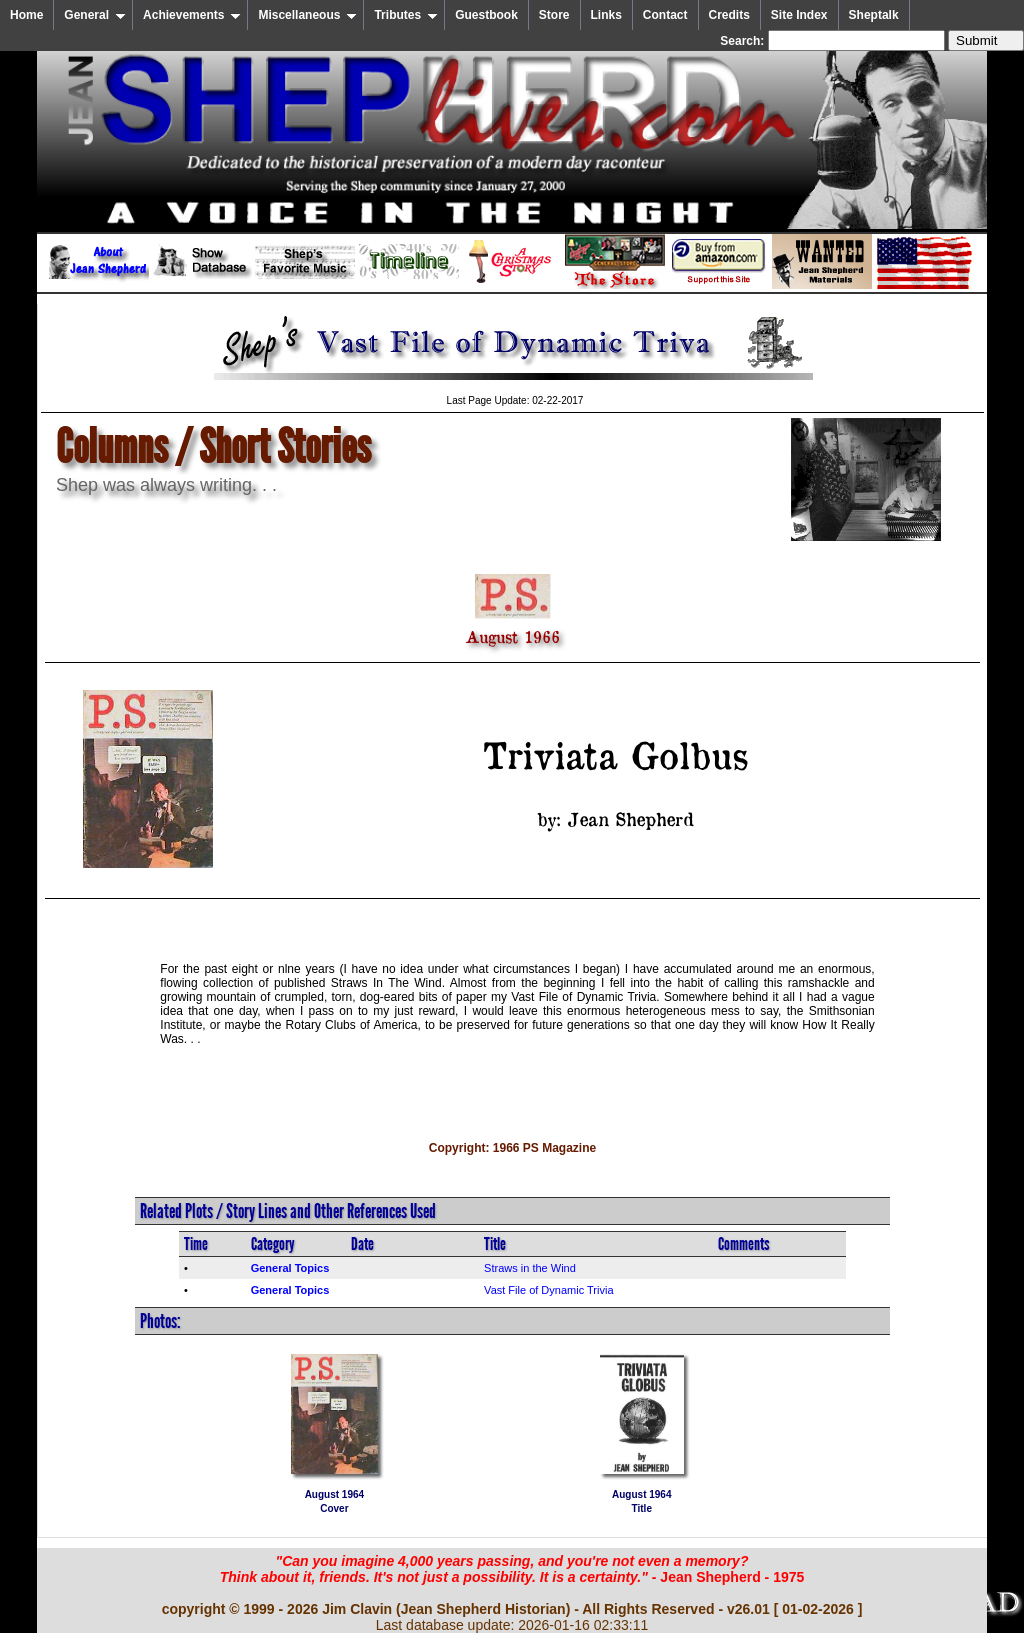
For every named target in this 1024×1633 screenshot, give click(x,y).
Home (26, 15)
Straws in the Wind (530, 1268)
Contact (665, 15)
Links (606, 15)
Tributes (406, 15)
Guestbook (486, 15)
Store (554, 15)
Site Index (799, 15)
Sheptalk (874, 15)
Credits (729, 15)
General (95, 15)
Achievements (192, 15)
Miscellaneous (307, 15)
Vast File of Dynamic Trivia (548, 1290)
